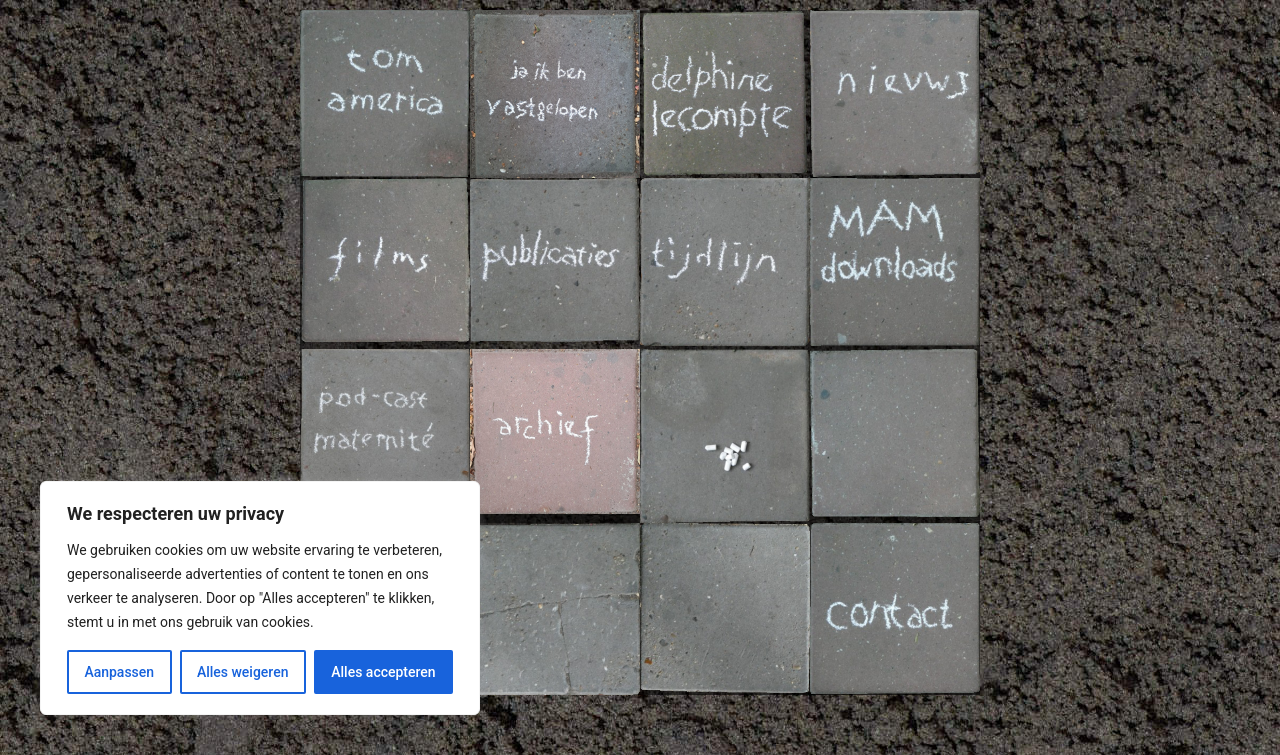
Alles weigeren (243, 672)
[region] (260, 598)
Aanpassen (119, 672)
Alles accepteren (383, 672)
